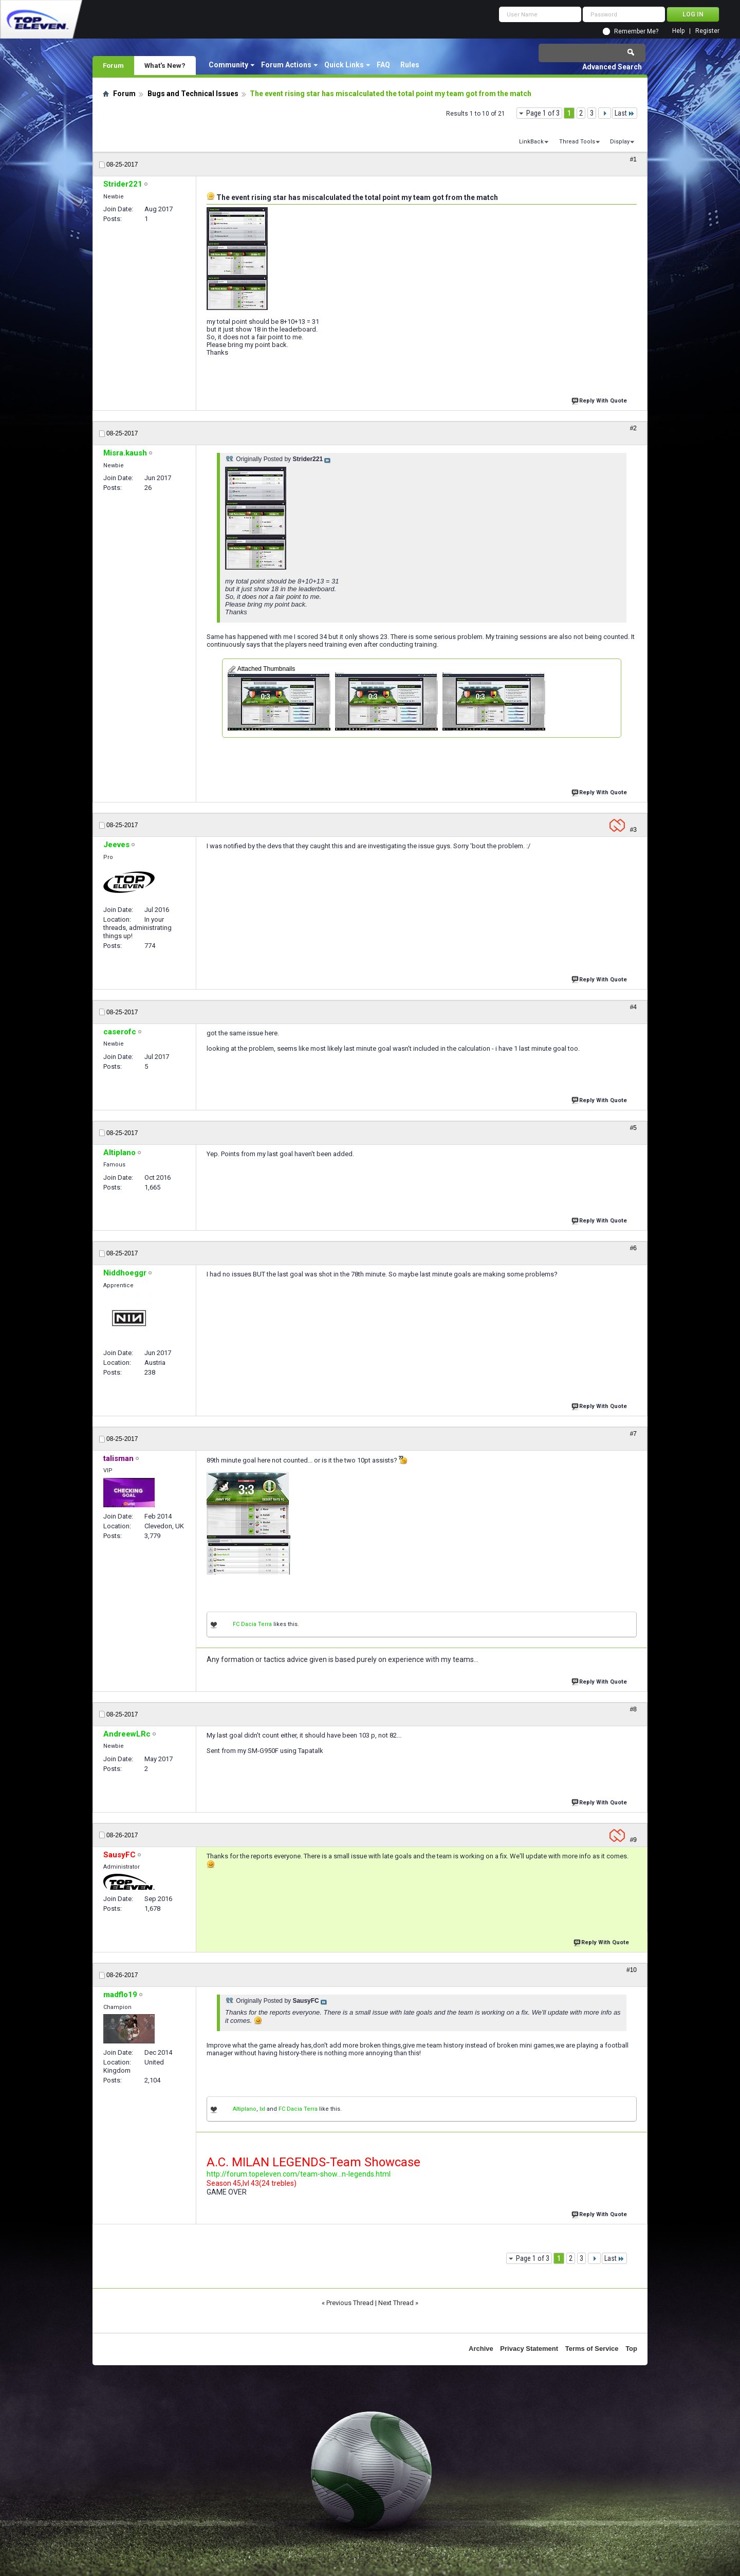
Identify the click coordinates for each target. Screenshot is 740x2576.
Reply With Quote (600, 399)
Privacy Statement (529, 2348)
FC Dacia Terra (252, 1624)
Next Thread (396, 2303)
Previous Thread (350, 2303)
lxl (262, 2109)
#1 (633, 159)
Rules (409, 65)
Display (620, 141)
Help (678, 31)
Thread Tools (577, 141)
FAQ (383, 65)
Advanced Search (612, 67)
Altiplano (244, 2109)
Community (228, 65)
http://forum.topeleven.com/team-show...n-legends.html (299, 2174)
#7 (633, 1433)
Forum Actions (286, 65)
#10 (631, 1970)
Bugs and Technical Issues (192, 93)
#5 (633, 1127)
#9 (633, 1839)
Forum (113, 65)
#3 (633, 829)
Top (631, 2348)
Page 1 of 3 (543, 113)
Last (625, 113)
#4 (633, 1007)
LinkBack (531, 141)
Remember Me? (636, 31)
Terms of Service (592, 2348)
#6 (633, 1248)
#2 (633, 428)
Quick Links (344, 65)
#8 (633, 1709)
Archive (481, 2348)
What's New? (165, 65)
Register (707, 31)
